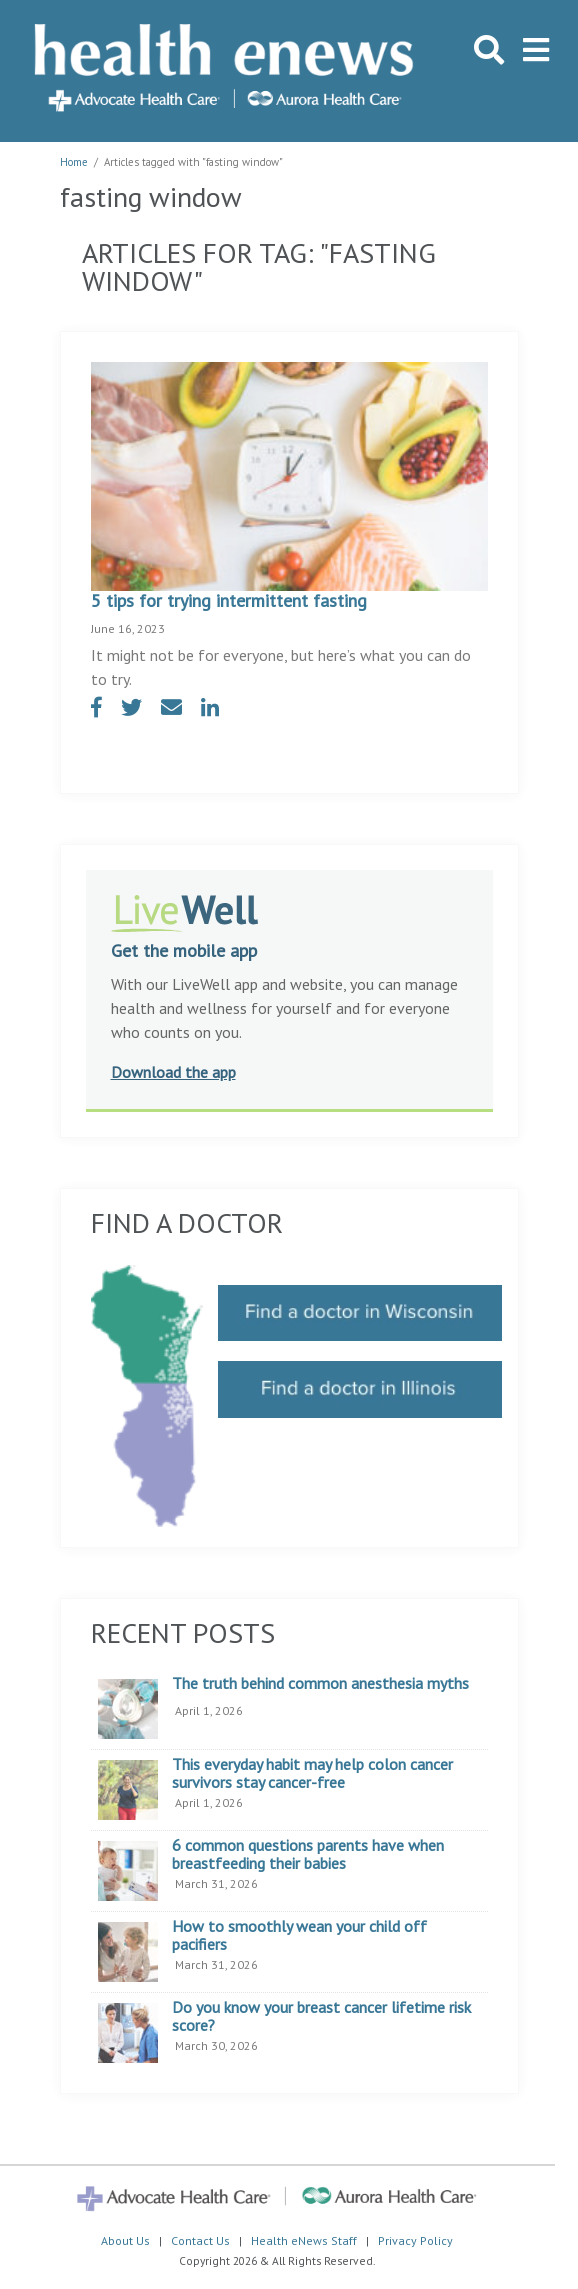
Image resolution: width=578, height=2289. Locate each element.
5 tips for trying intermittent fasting (229, 600)
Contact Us (200, 2240)
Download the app (173, 1072)
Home (74, 162)
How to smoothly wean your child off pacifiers (299, 1935)
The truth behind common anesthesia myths (320, 1684)
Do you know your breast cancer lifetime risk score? (321, 2016)
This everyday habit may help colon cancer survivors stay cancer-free (312, 1773)
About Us (125, 2240)
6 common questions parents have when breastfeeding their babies (308, 1854)
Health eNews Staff (304, 2240)
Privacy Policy (415, 2240)
